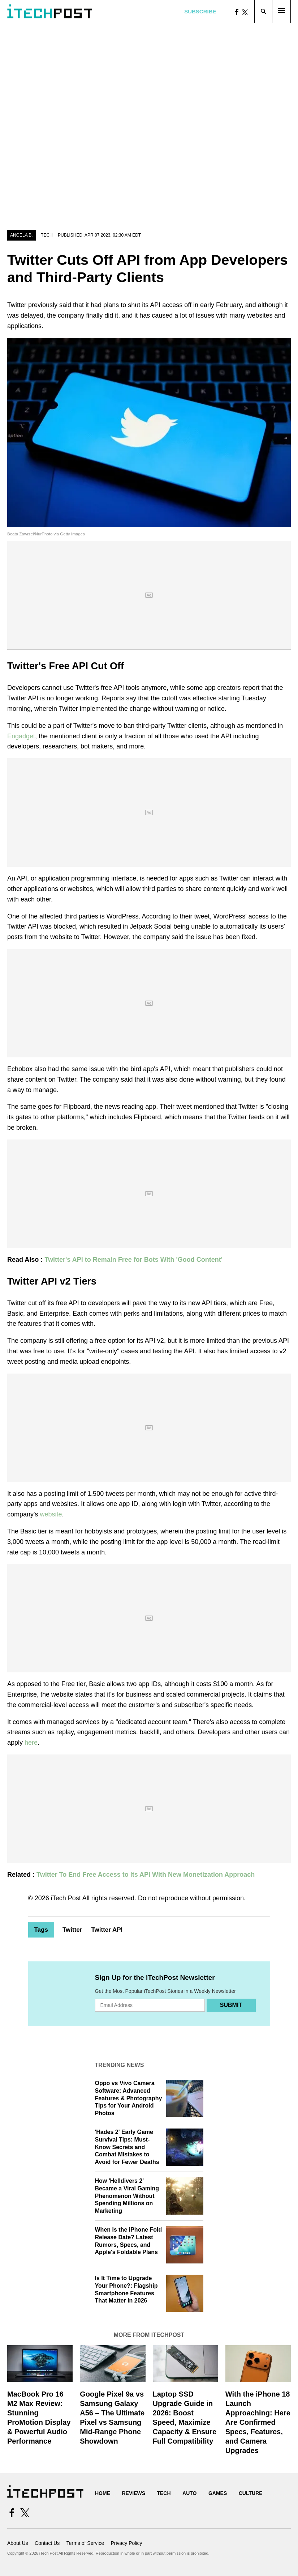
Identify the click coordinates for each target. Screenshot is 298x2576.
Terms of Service (85, 2543)
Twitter (72, 1929)
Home (102, 2493)
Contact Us (47, 2543)
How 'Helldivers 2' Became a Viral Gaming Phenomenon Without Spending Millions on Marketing (127, 2196)
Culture (251, 2493)
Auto (189, 2493)
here (31, 1742)
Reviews (133, 2493)
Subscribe (200, 11)
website (51, 1514)
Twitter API (106, 1929)
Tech (47, 235)
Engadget (21, 736)
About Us (17, 2543)
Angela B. (21, 235)
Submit (231, 2005)
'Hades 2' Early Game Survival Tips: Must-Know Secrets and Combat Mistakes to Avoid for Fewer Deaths (127, 2147)
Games (217, 2493)
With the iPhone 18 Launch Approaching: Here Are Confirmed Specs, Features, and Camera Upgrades (257, 2422)
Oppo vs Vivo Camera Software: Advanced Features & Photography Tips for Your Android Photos (128, 2098)
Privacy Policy (126, 2543)
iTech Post (66, 1898)
